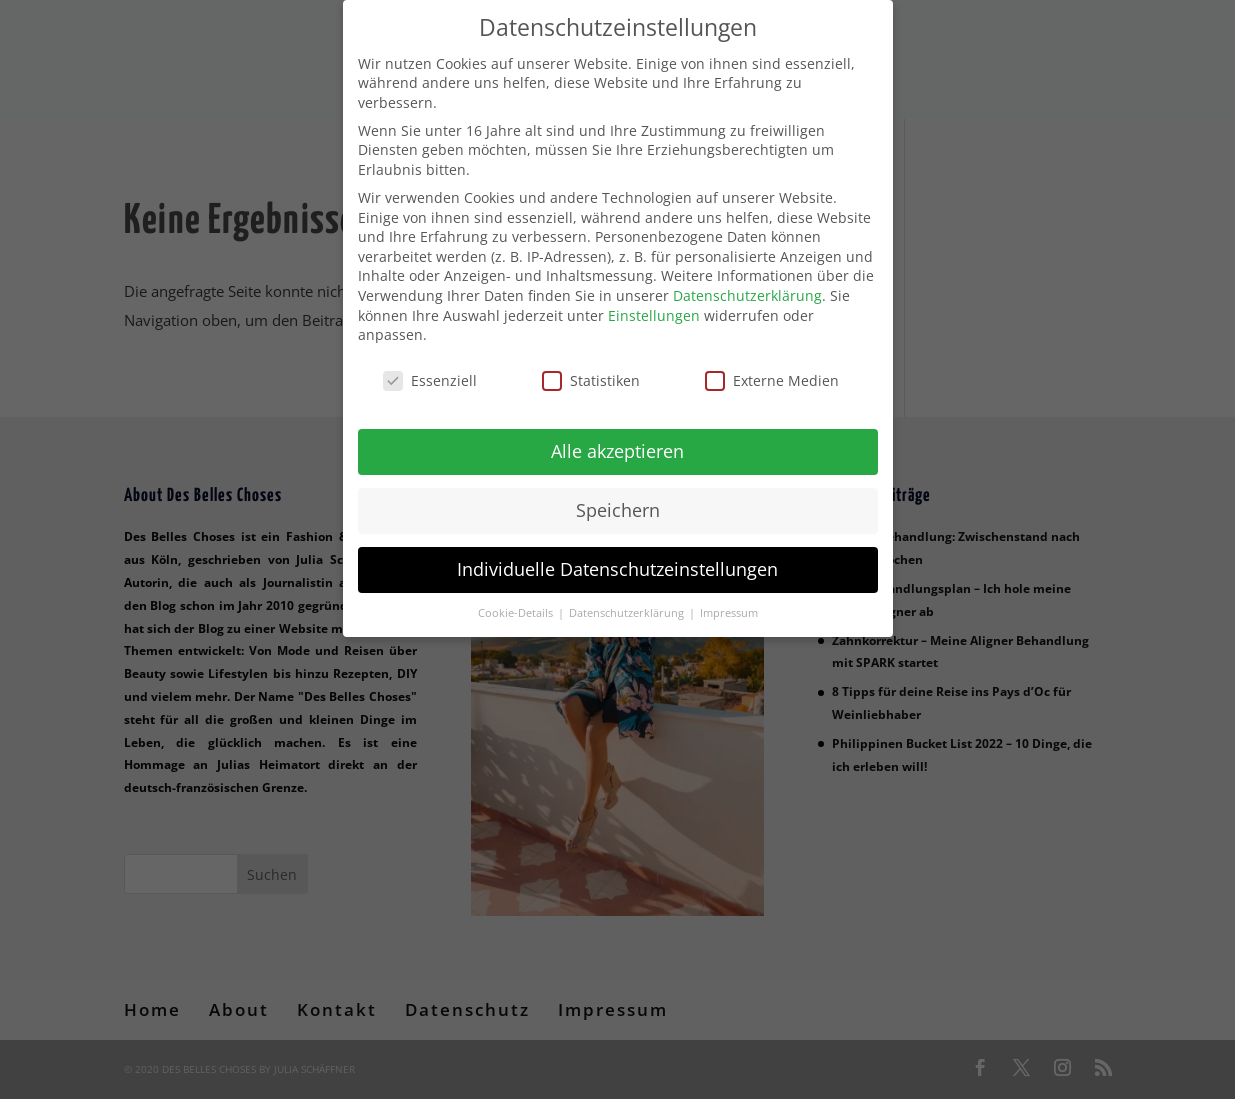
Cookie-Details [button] (517, 600)
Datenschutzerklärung (747, 282)
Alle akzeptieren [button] (617, 438)
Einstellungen (654, 302)
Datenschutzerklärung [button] (628, 600)
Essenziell (430, 367)
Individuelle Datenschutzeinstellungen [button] (617, 556)
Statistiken (591, 367)
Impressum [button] (729, 600)
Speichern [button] (618, 497)
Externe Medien (772, 367)
